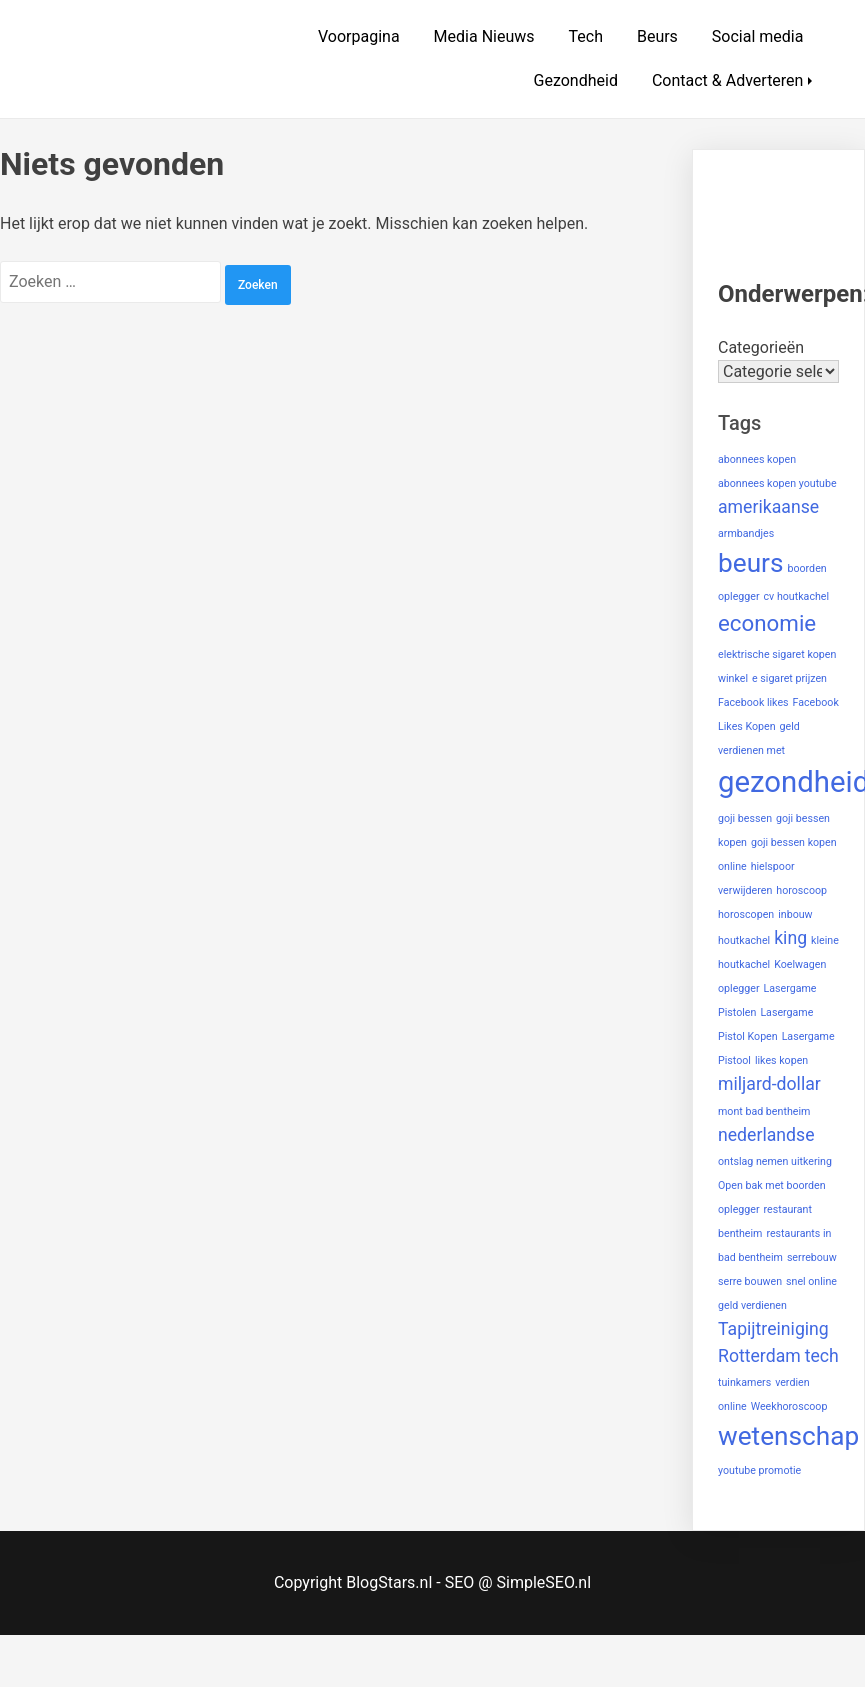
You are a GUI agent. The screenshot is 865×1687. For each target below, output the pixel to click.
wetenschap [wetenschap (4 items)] (788, 1436)
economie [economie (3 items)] (767, 623)
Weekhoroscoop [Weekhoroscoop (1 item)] (789, 1406)
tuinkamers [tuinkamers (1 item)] (744, 1382)
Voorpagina (359, 36)
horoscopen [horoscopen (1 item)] (746, 914)
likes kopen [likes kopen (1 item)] (781, 1060)
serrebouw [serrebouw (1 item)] (812, 1257)
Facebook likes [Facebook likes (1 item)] (753, 702)
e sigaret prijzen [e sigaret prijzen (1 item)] (789, 678)
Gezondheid (576, 80)
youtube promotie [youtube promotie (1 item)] (759, 1470)
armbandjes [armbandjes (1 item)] (746, 533)
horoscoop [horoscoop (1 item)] (801, 890)
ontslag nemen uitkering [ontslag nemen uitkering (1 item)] (775, 1161)
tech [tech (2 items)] (822, 1356)
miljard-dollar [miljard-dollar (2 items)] (769, 1084)
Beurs (657, 36)
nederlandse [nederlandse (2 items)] (766, 1135)
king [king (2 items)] (790, 938)
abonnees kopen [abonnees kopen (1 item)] (757, 459)
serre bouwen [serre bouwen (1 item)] (750, 1281)
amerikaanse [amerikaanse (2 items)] (768, 507)
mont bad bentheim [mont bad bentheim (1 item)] (764, 1111)
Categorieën (761, 347)
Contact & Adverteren (728, 80)
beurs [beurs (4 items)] (751, 563)
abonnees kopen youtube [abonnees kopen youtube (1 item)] (777, 483)
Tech (586, 36)
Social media (758, 36)
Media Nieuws (484, 36)
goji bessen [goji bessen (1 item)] (745, 818)
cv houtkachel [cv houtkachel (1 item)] (797, 596)
